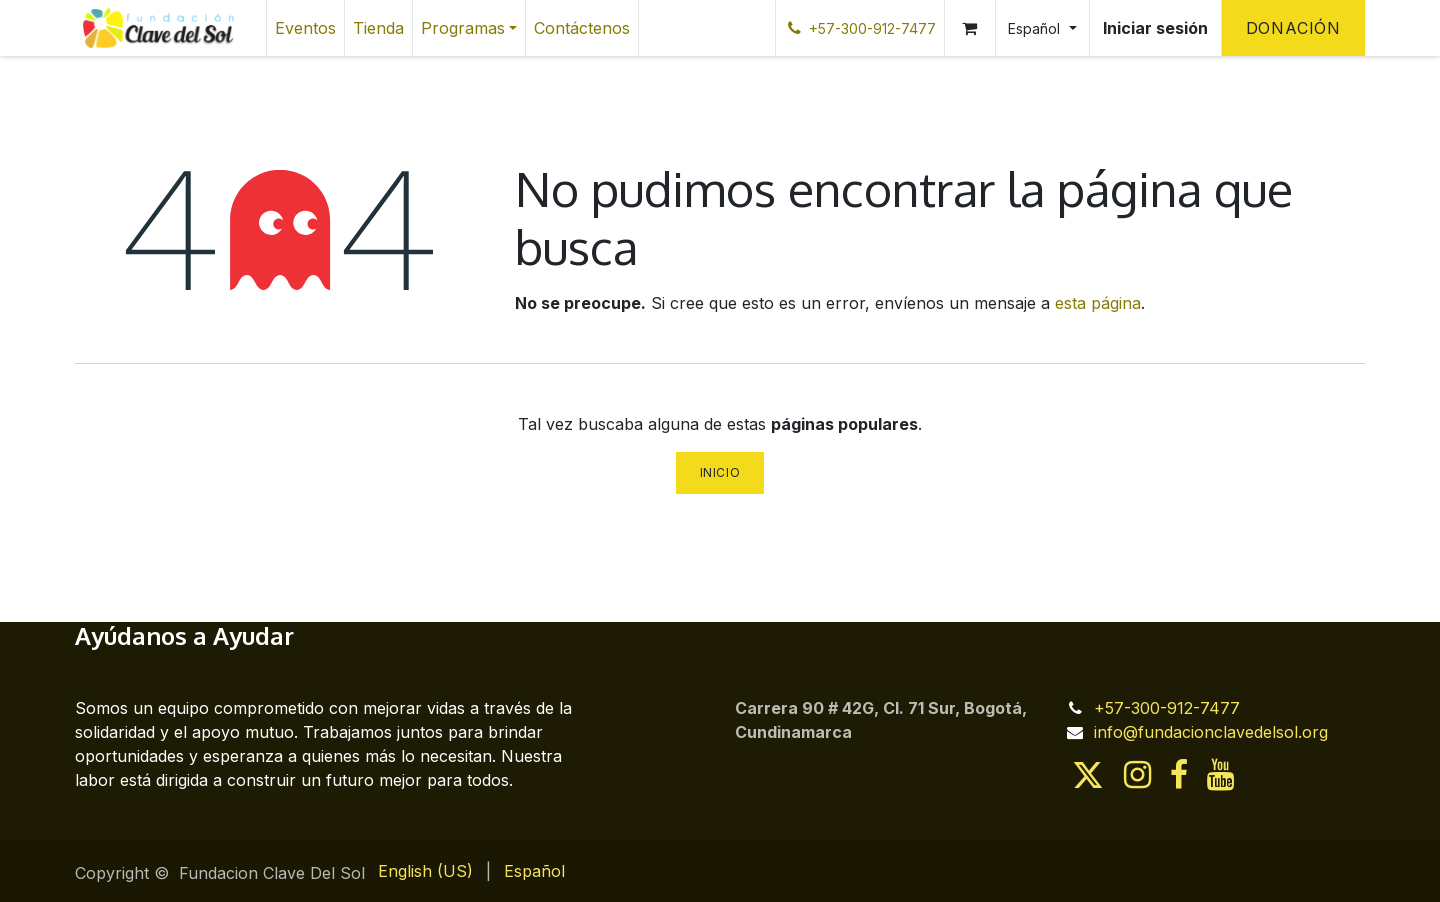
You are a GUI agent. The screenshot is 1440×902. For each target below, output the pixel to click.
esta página (1098, 303)
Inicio (720, 472)
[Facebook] (1179, 775)
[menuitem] (305, 28)
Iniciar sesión (1155, 28)
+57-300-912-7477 (1167, 708)
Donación (1293, 28)
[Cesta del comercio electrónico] (970, 28)
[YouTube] (1220, 775)
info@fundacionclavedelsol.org (1211, 732)
